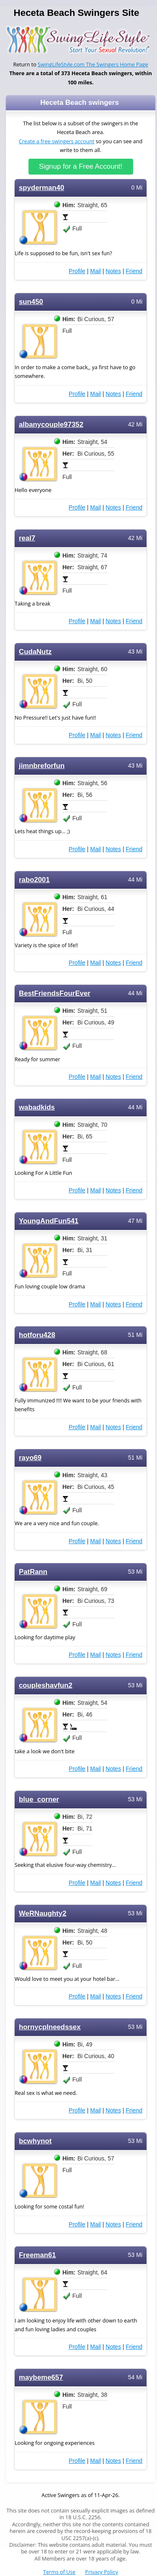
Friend (134, 271)
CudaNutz (35, 652)
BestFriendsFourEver (54, 993)
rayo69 (30, 1458)
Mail (95, 271)
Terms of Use (59, 2572)
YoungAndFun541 (48, 1221)
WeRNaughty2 (43, 1913)
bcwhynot (35, 2141)
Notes (113, 271)
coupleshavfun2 (45, 1685)
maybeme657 (41, 2377)
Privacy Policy (101, 2572)
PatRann (33, 1572)
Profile (77, 271)
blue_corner (39, 1799)
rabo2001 (34, 880)
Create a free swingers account (57, 141)
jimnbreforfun (41, 766)
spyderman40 (41, 188)
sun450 (31, 302)
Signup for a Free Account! (80, 166)
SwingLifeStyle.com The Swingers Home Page (93, 64)
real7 (27, 538)
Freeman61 (37, 2255)
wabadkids (37, 1107)
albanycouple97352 (51, 424)
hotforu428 (37, 1335)
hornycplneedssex (50, 2027)
